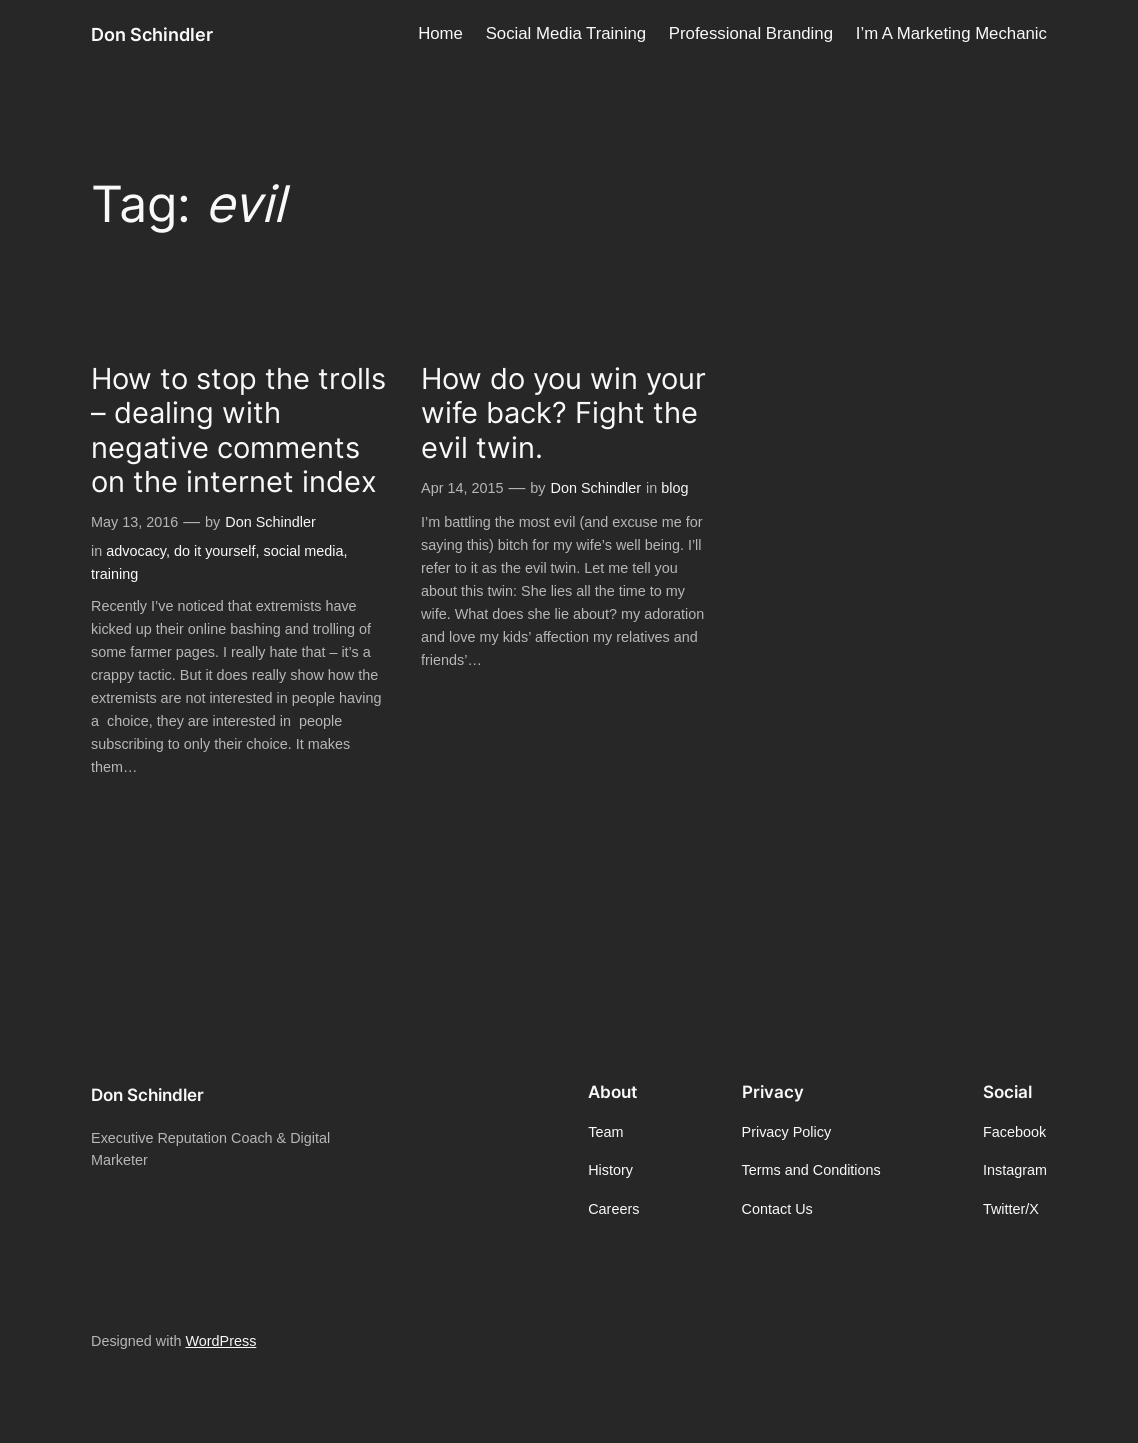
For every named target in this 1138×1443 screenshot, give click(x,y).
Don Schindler (152, 34)
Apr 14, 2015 (462, 488)
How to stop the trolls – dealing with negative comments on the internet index (238, 430)
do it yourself (215, 551)
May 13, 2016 (134, 522)
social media (304, 551)
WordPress (220, 1341)
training (114, 574)
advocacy (136, 551)
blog (674, 488)
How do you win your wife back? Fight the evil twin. (563, 413)
